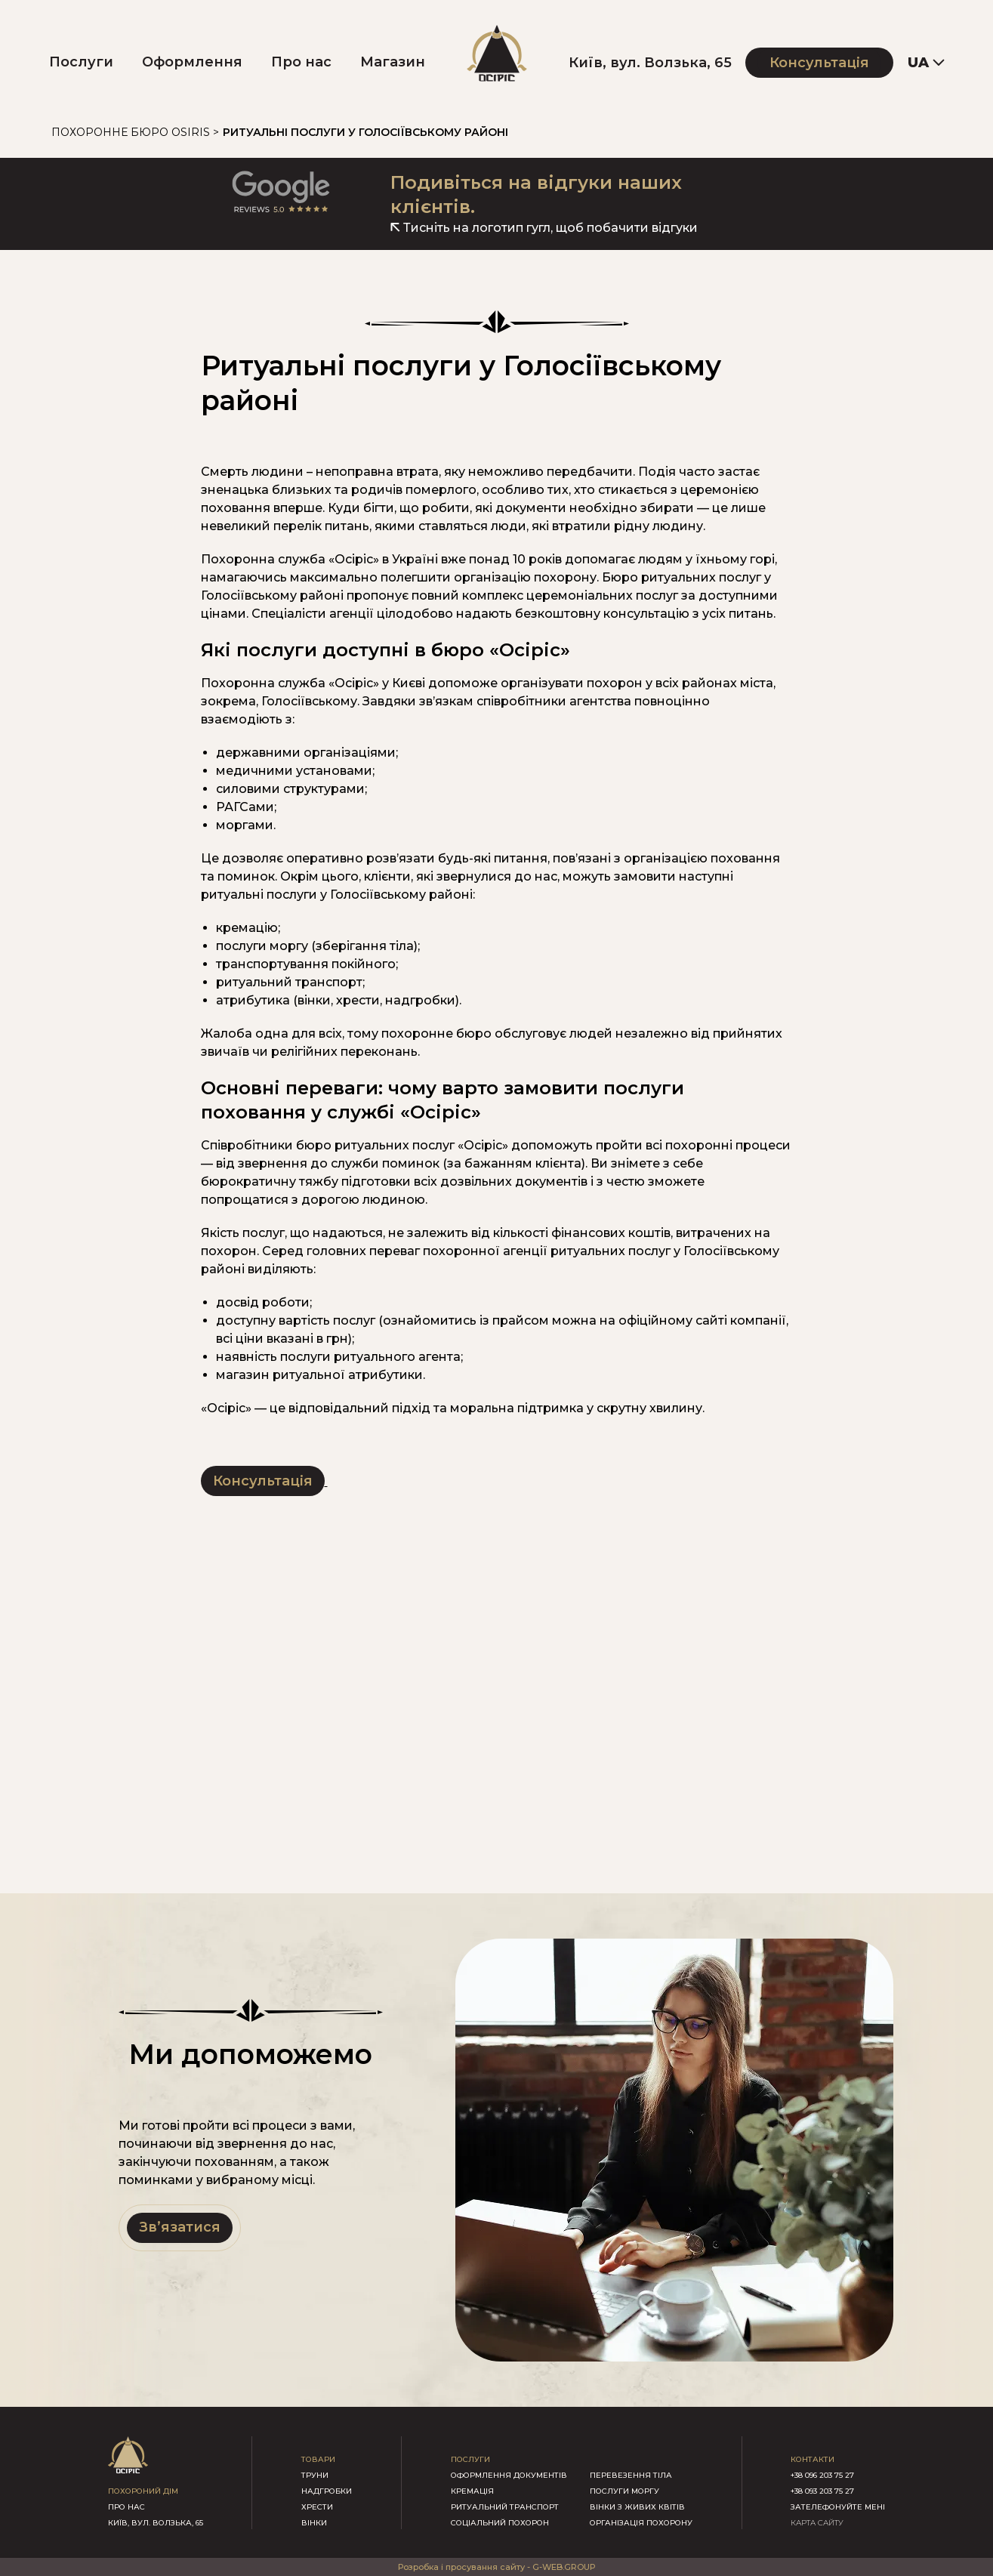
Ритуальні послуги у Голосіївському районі (365, 132)
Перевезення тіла (631, 2475)
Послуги (81, 62)
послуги (470, 2459)
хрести (317, 2507)
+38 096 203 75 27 (822, 2475)
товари (318, 2459)
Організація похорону (641, 2523)
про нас (126, 2507)
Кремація (472, 2491)
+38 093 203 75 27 (822, 2491)
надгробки (326, 2491)
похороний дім (143, 2491)
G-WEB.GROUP (564, 2567)
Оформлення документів (509, 2475)
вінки (314, 2523)
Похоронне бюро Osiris (130, 132)
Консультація (819, 62)
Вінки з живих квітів (637, 2507)
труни (314, 2475)
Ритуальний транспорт (505, 2507)
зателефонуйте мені (838, 2507)
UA (918, 62)
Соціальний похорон (500, 2523)
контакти (812, 2459)
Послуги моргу (624, 2491)
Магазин (392, 62)
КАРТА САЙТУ (817, 2523)
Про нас (301, 62)
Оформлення (192, 62)
